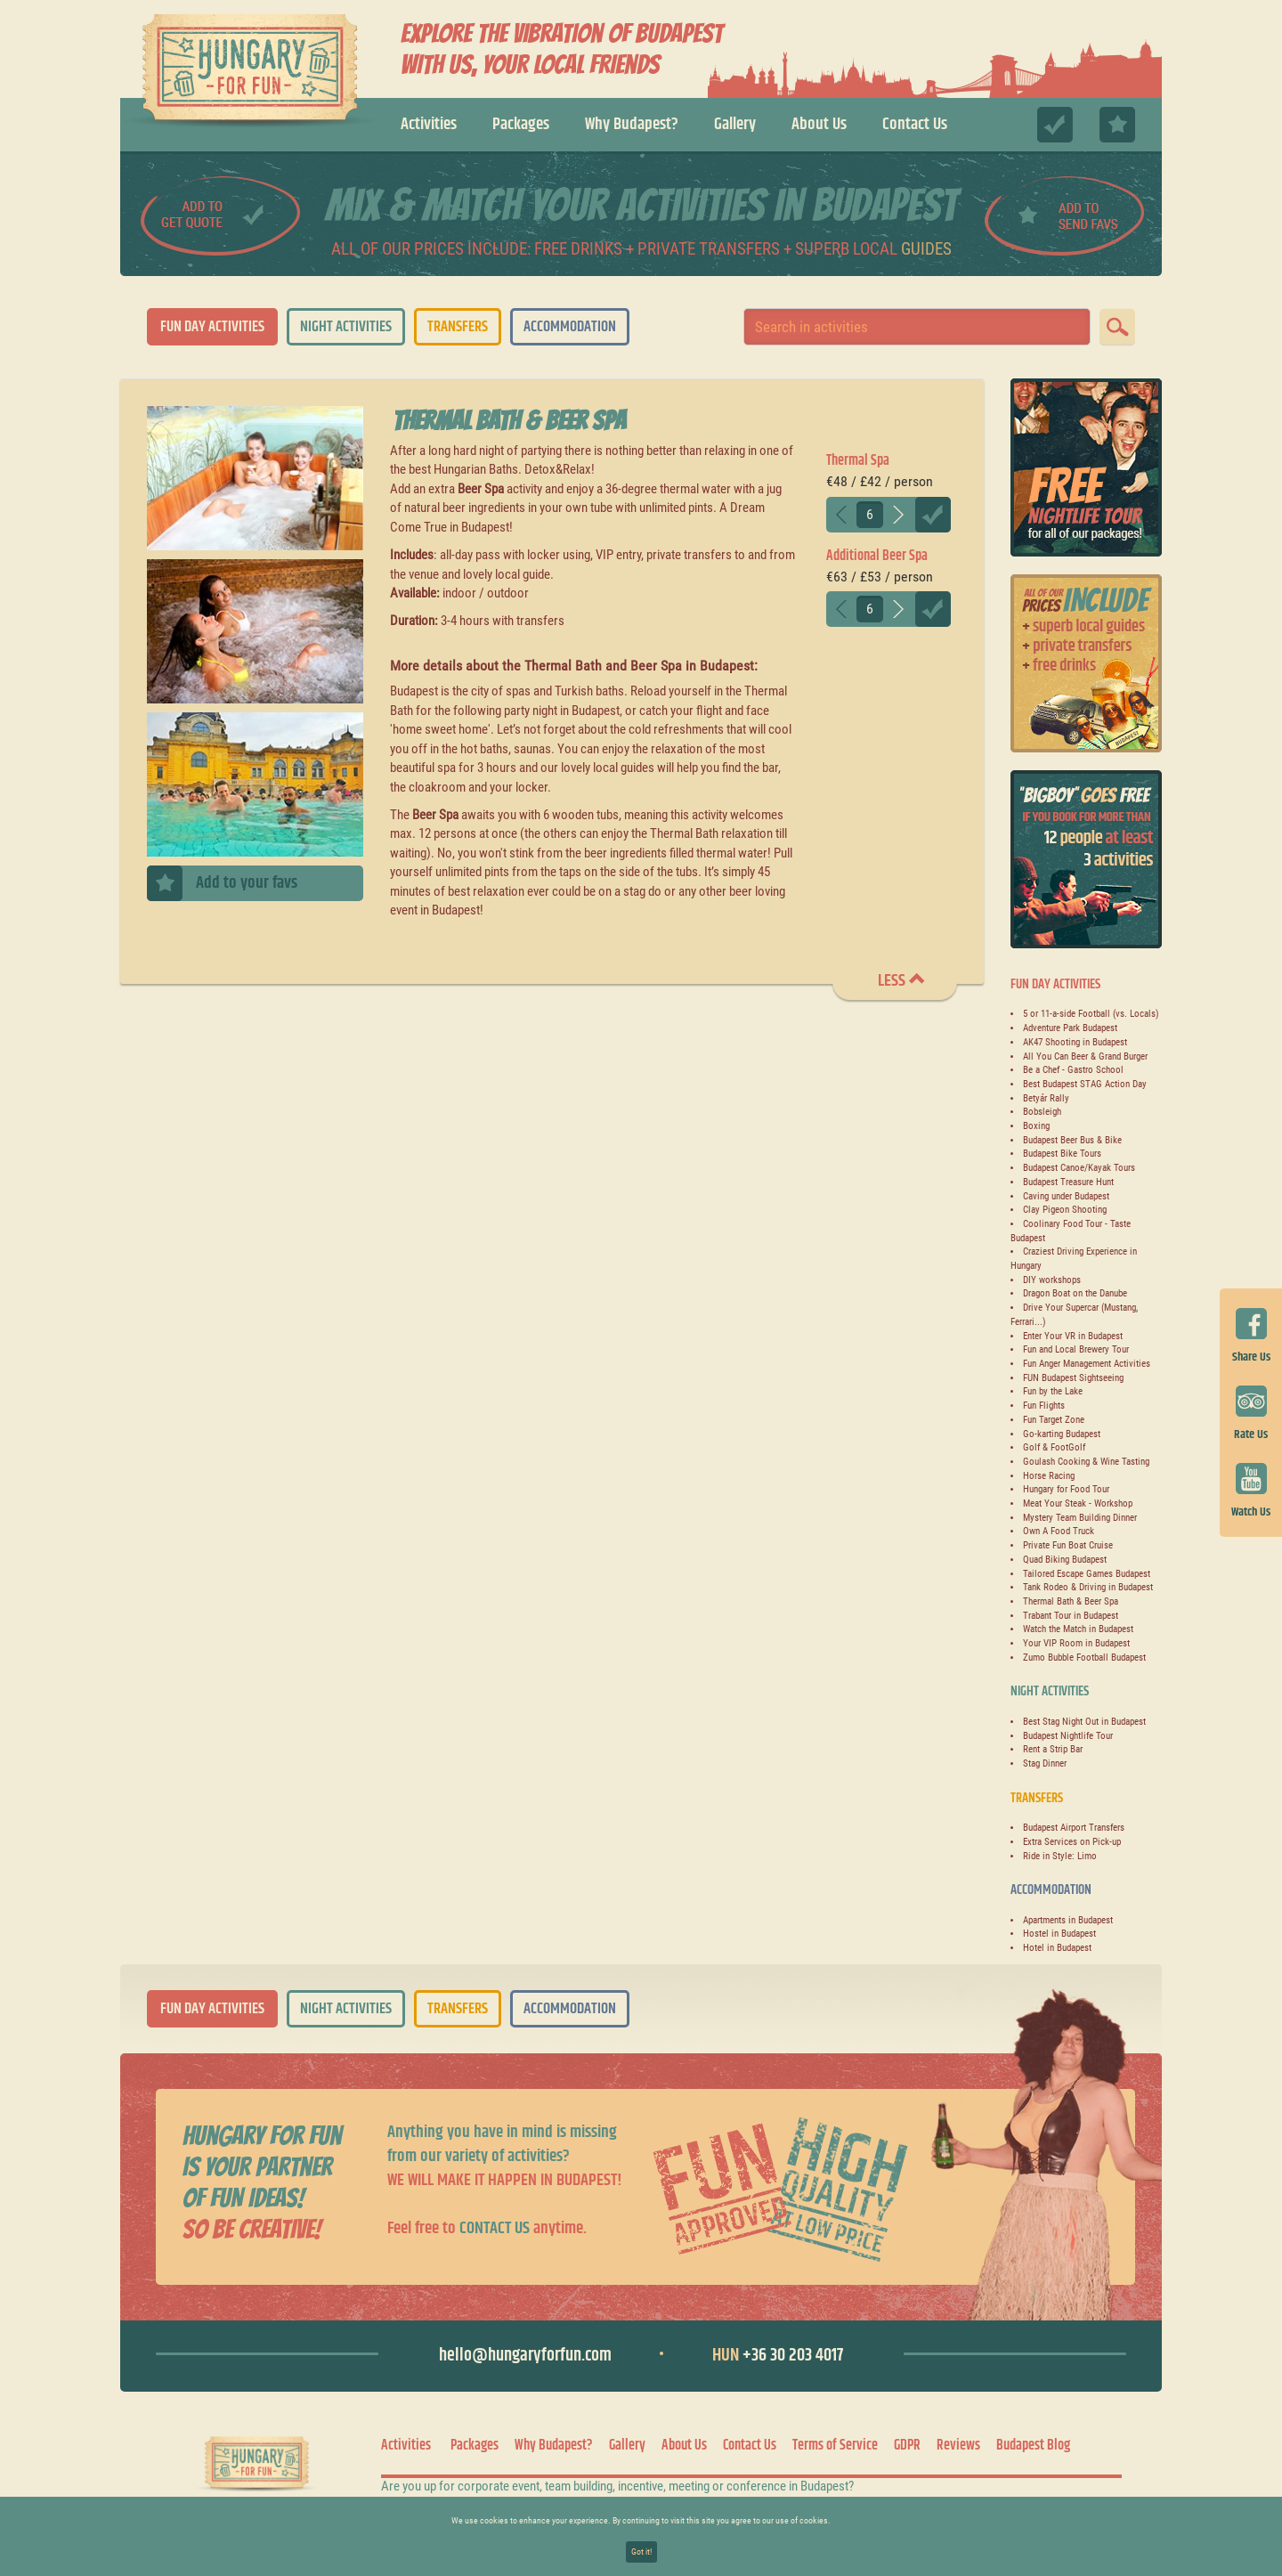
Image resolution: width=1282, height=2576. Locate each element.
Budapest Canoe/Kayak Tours (1079, 1168)
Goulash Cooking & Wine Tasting (1086, 1461)
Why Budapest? (631, 124)
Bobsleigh (1042, 1111)
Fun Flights (1044, 1405)
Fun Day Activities (212, 326)
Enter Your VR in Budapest (1073, 1336)
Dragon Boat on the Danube (1075, 1293)
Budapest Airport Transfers (1073, 1827)
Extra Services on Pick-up (1072, 1842)
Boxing (1036, 1126)
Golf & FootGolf (1054, 1447)
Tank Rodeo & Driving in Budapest (1088, 1587)
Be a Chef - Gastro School (1073, 1070)
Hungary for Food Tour (1066, 1489)
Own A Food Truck (1058, 1531)
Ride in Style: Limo (1060, 1856)
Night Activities (346, 326)
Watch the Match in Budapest (1078, 1629)
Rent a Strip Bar (1053, 1749)
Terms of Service (835, 2445)
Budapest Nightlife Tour (1068, 1736)
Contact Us (914, 124)
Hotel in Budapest (1057, 1948)
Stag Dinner (1045, 1763)
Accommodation (569, 326)
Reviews (958, 2445)
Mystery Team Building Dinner (1080, 1518)
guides (926, 249)
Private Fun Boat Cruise (1068, 1545)
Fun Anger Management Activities (1086, 1363)
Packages (520, 124)
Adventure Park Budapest (1070, 1028)
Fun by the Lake (1053, 1391)
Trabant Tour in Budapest (1070, 1615)
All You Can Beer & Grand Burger (1085, 1056)
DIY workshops (1052, 1280)
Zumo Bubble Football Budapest (1084, 1657)
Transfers (457, 326)
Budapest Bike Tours (1062, 1153)
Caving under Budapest (1066, 1196)
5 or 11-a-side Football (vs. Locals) (1091, 1014)
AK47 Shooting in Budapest (1075, 1042)
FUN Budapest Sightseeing (1073, 1378)
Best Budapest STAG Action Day (1085, 1084)
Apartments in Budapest (1068, 1920)
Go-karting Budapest (1061, 1434)
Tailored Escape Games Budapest (1086, 1574)
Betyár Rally (1046, 1098)
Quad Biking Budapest (1065, 1559)
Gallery (735, 124)
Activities (429, 124)
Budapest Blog (1033, 2445)
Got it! (641, 2551)
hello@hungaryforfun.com (525, 2355)
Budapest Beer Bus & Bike (1072, 1140)
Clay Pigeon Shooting (1065, 1209)
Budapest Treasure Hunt (1068, 1182)
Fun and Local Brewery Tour (1076, 1349)
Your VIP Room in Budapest (1076, 1643)
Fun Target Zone (1053, 1420)
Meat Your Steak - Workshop (1077, 1503)
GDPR (907, 2445)
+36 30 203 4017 (777, 2355)
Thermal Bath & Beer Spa (1070, 1601)
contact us (494, 2228)
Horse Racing (1049, 1476)
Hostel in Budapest (1059, 1933)
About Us (819, 124)
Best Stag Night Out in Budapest (1084, 1721)
